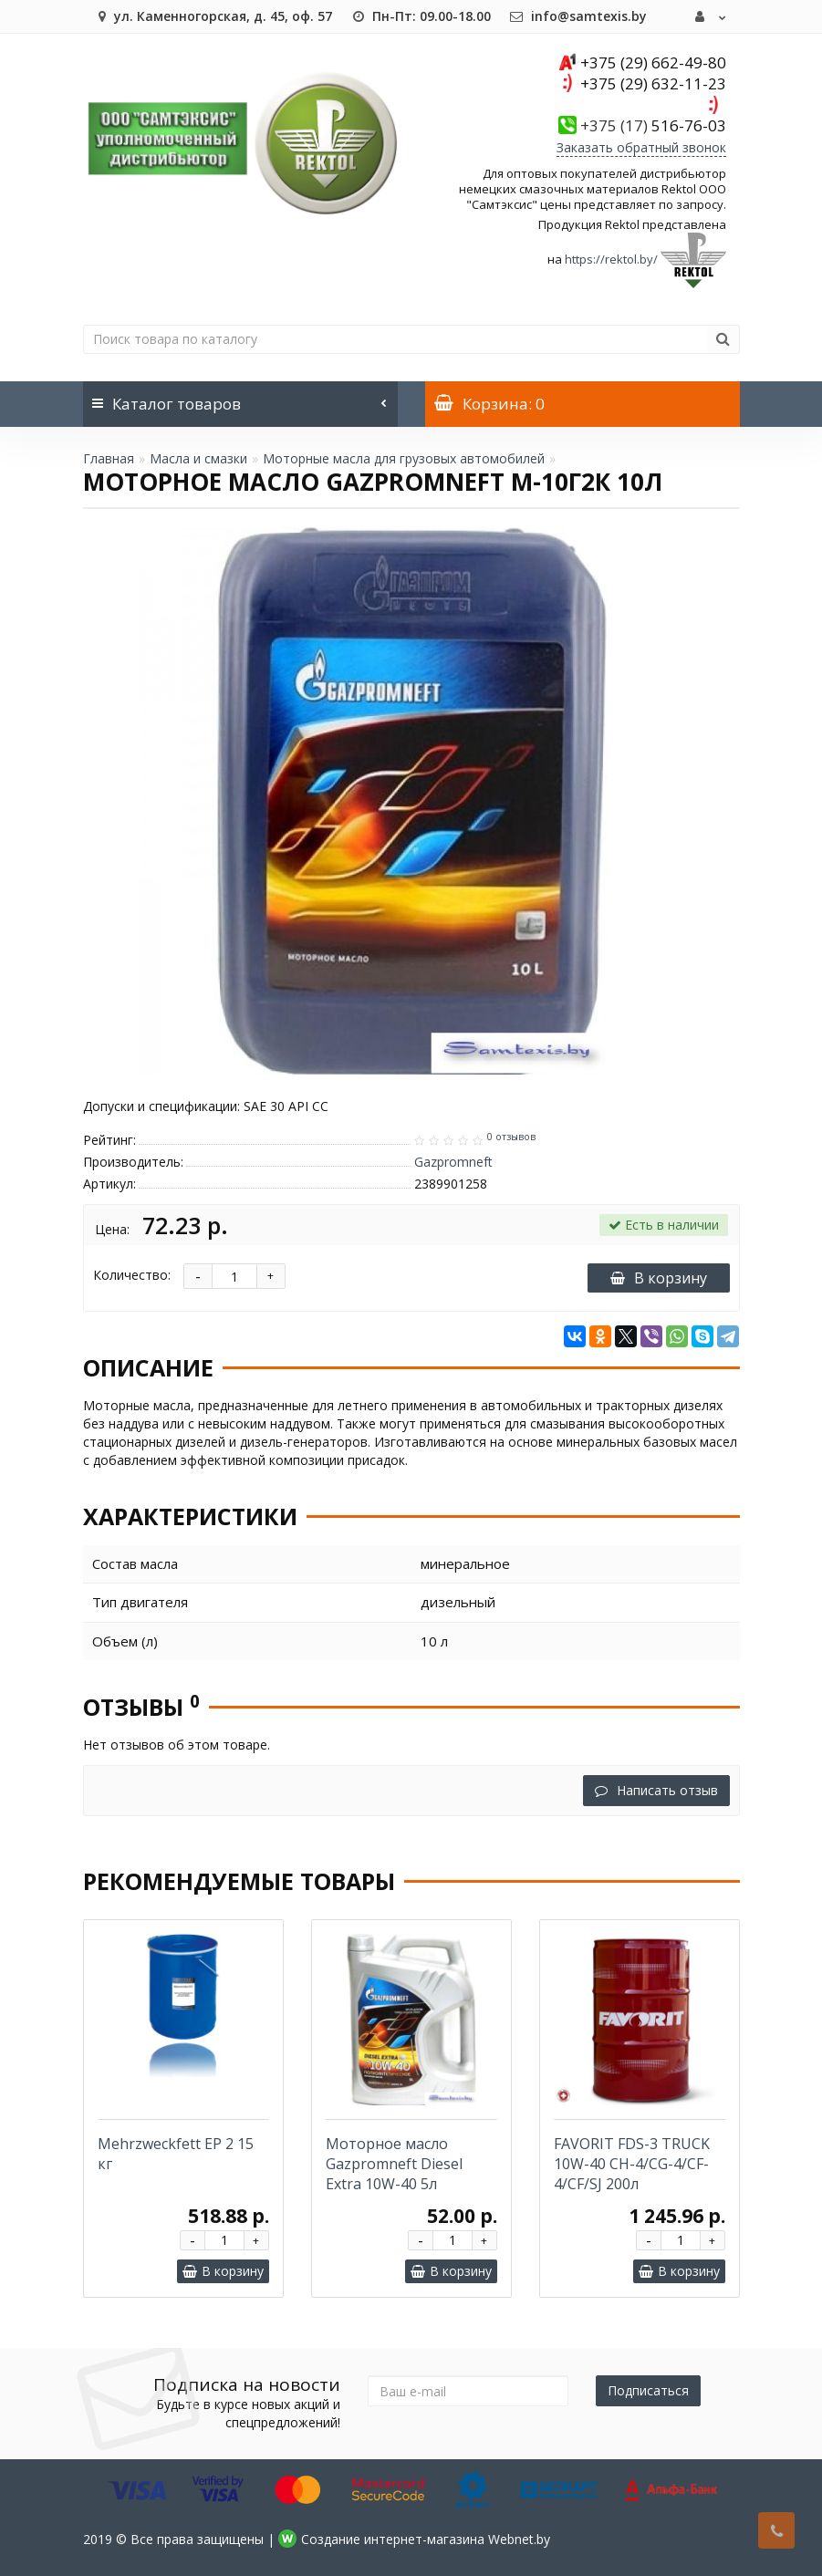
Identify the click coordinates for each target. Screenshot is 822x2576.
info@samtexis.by (578, 16)
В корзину (658, 1278)
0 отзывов (511, 1136)
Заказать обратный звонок (641, 147)
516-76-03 (653, 125)
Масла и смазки (198, 458)
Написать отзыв (656, 1790)
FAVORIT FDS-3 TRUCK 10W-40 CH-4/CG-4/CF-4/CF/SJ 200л (632, 2164)
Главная (108, 458)
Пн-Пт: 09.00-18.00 (420, 16)
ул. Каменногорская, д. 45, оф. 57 (212, 16)
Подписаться (648, 2390)
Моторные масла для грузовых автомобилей (404, 458)
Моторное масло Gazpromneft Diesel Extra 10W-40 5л (394, 2164)
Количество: (132, 1274)
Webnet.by (519, 2539)
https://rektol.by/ (611, 259)
